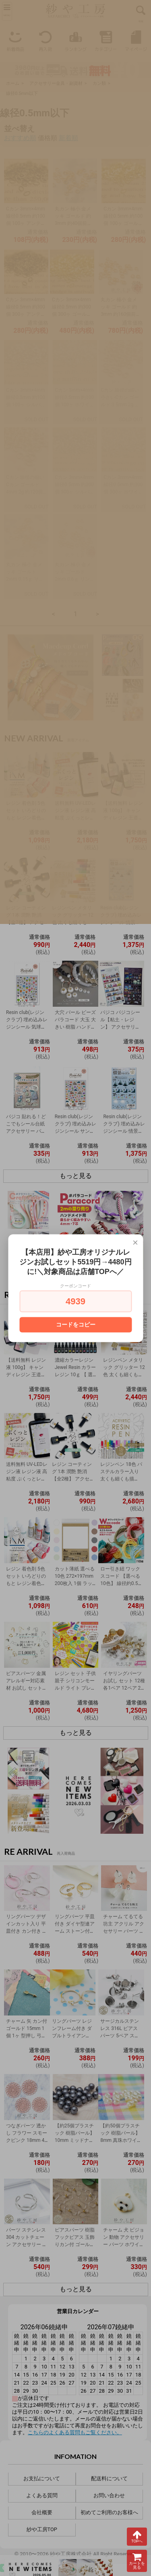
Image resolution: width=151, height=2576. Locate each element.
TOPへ (137, 2536)
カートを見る (137, 2561)
